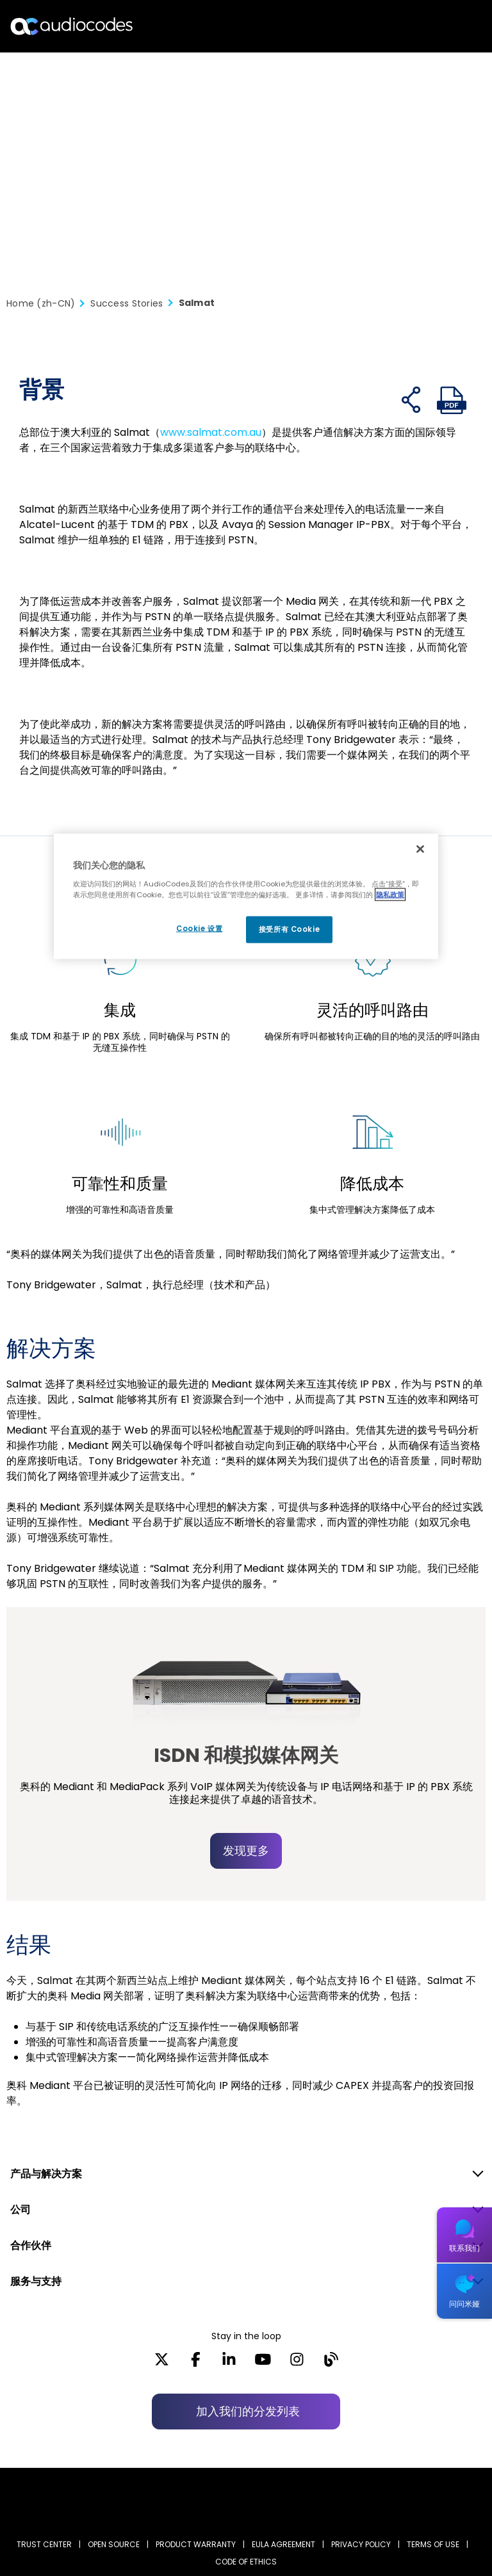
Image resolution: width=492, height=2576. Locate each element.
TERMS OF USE (433, 2544)
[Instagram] (297, 2363)
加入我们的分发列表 (248, 2411)
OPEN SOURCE (114, 2544)
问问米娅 (464, 2303)
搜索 (426, 26)
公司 (20, 2209)
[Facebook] (195, 2363)
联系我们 (464, 2248)
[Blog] (331, 2363)
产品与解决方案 (46, 2173)
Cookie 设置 (195, 929)
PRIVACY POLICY (361, 2544)
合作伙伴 (30, 2245)
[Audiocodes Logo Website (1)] (72, 26)
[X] (161, 2363)
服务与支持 (36, 2281)
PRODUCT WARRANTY (196, 2544)
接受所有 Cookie (289, 929)
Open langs (449, 26)
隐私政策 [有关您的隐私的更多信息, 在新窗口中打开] (390, 894)
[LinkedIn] (229, 2363)
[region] (246, 896)
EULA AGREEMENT (283, 2544)
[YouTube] (263, 2363)
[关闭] (420, 849)
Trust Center (44, 2544)
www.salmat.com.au (210, 432)
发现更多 (246, 1851)
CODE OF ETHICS (246, 2561)
